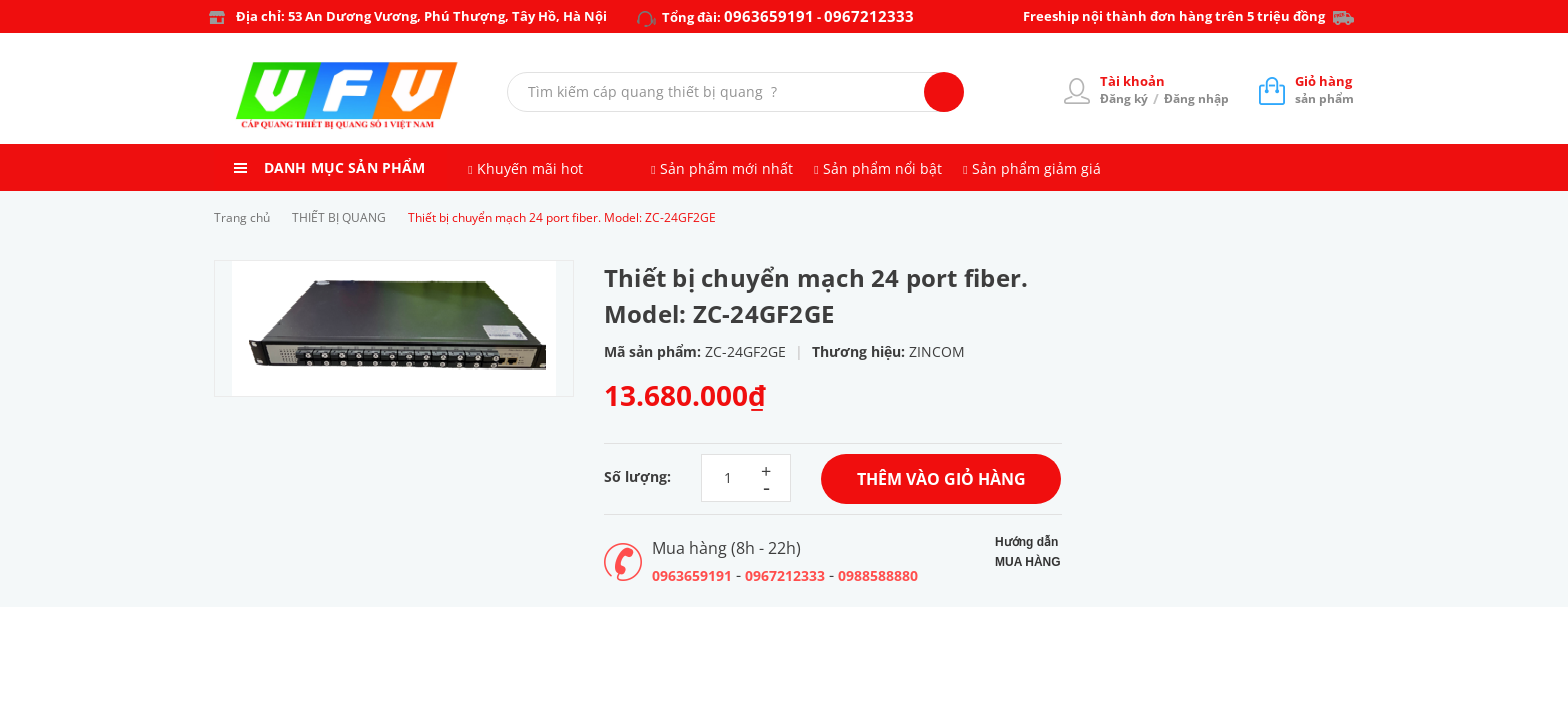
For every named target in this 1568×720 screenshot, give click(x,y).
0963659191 (769, 16)
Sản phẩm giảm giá (1036, 168)
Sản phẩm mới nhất (726, 168)
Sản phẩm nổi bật (882, 168)
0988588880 (878, 575)
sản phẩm (1324, 89)
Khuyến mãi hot (530, 168)
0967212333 (869, 16)
